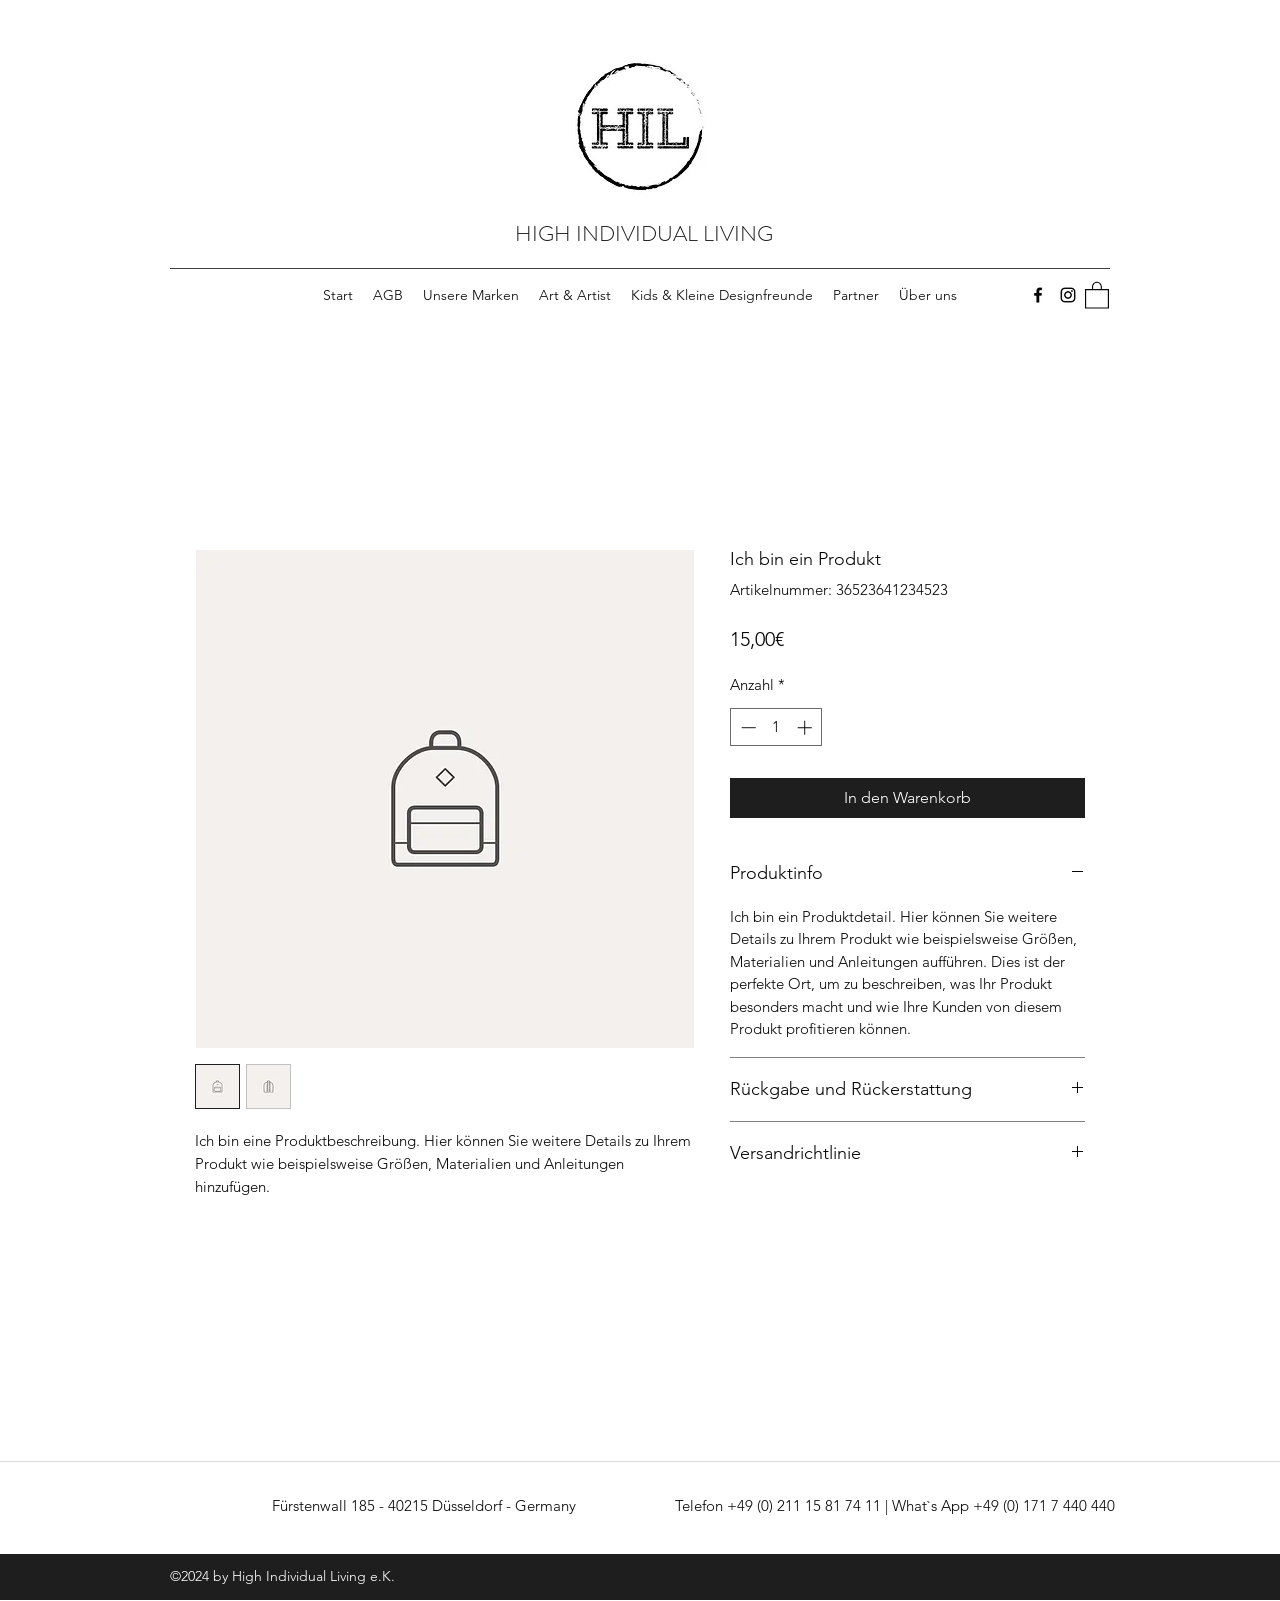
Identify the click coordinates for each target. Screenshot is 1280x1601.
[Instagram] (1068, 295)
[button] (1097, 294)
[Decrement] (746, 727)
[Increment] (806, 727)
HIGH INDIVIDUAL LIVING (644, 233)
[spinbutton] (776, 727)
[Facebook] (1038, 295)
